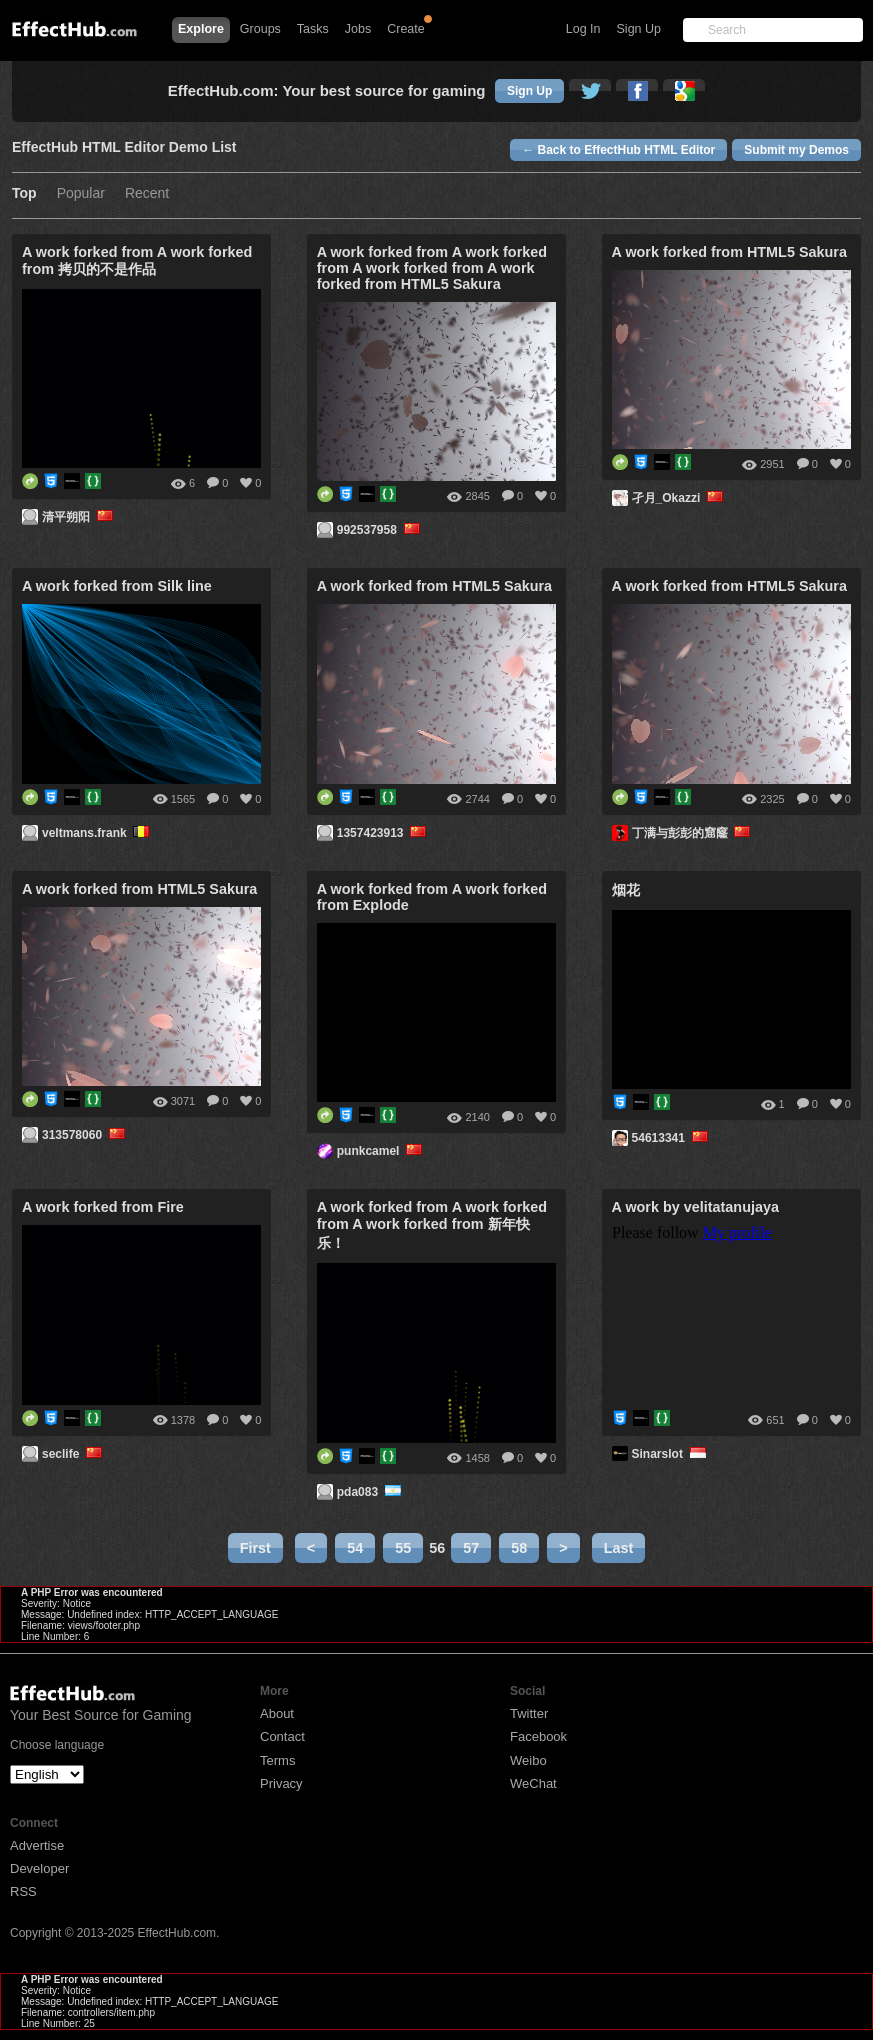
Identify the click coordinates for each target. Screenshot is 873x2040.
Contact (282, 1736)
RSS (23, 1891)
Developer (39, 1868)
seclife (73, 1454)
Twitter (529, 1713)
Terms (277, 1760)
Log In (583, 29)
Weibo (528, 1760)
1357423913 (383, 833)
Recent (147, 193)
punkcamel (381, 1151)
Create (406, 29)
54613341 (671, 1138)
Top (24, 193)
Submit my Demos (796, 150)
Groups (260, 29)
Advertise (37, 1845)
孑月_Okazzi (679, 498)
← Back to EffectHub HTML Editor (618, 150)
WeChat (533, 1783)
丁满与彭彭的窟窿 (693, 833)
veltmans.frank (97, 833)
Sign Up (639, 29)
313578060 (85, 1135)
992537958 (380, 530)
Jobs (358, 29)
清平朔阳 (79, 517)
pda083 (370, 1492)
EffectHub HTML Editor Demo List (124, 147)
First (255, 1548)
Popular (81, 193)
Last (619, 1548)
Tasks (313, 29)
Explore (201, 29)
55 (403, 1548)
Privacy (281, 1783)
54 (355, 1548)
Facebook (538, 1736)
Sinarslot (670, 1454)
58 (519, 1548)
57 (471, 1548)
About (277, 1713)
